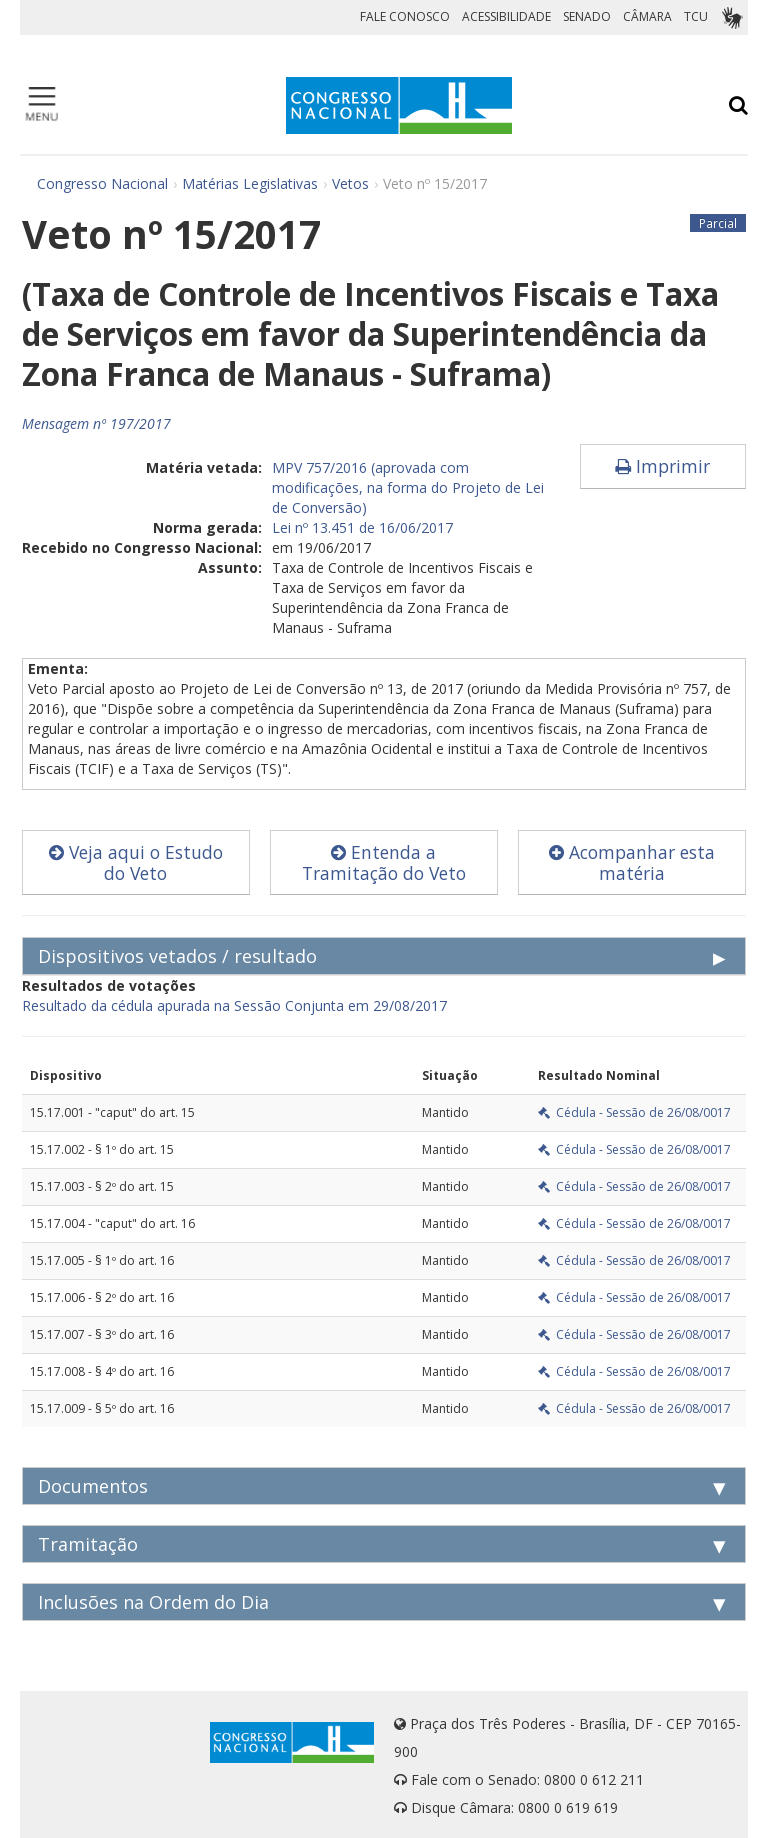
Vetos (350, 183)
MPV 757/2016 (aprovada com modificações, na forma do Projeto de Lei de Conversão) (408, 487)
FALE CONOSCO (405, 16)
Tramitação (88, 1544)
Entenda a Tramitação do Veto (384, 862)
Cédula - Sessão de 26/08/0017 (634, 1112)
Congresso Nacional (102, 183)
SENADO (587, 16)
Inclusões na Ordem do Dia (153, 1602)
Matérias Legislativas (250, 183)
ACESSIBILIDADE (506, 16)
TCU (696, 16)
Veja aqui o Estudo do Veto (136, 862)
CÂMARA (647, 16)
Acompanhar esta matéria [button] (632, 862)
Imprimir (662, 466)
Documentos (93, 1486)
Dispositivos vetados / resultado (177, 956)
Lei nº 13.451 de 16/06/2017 (362, 527)
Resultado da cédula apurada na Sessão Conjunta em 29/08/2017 (234, 1005)
